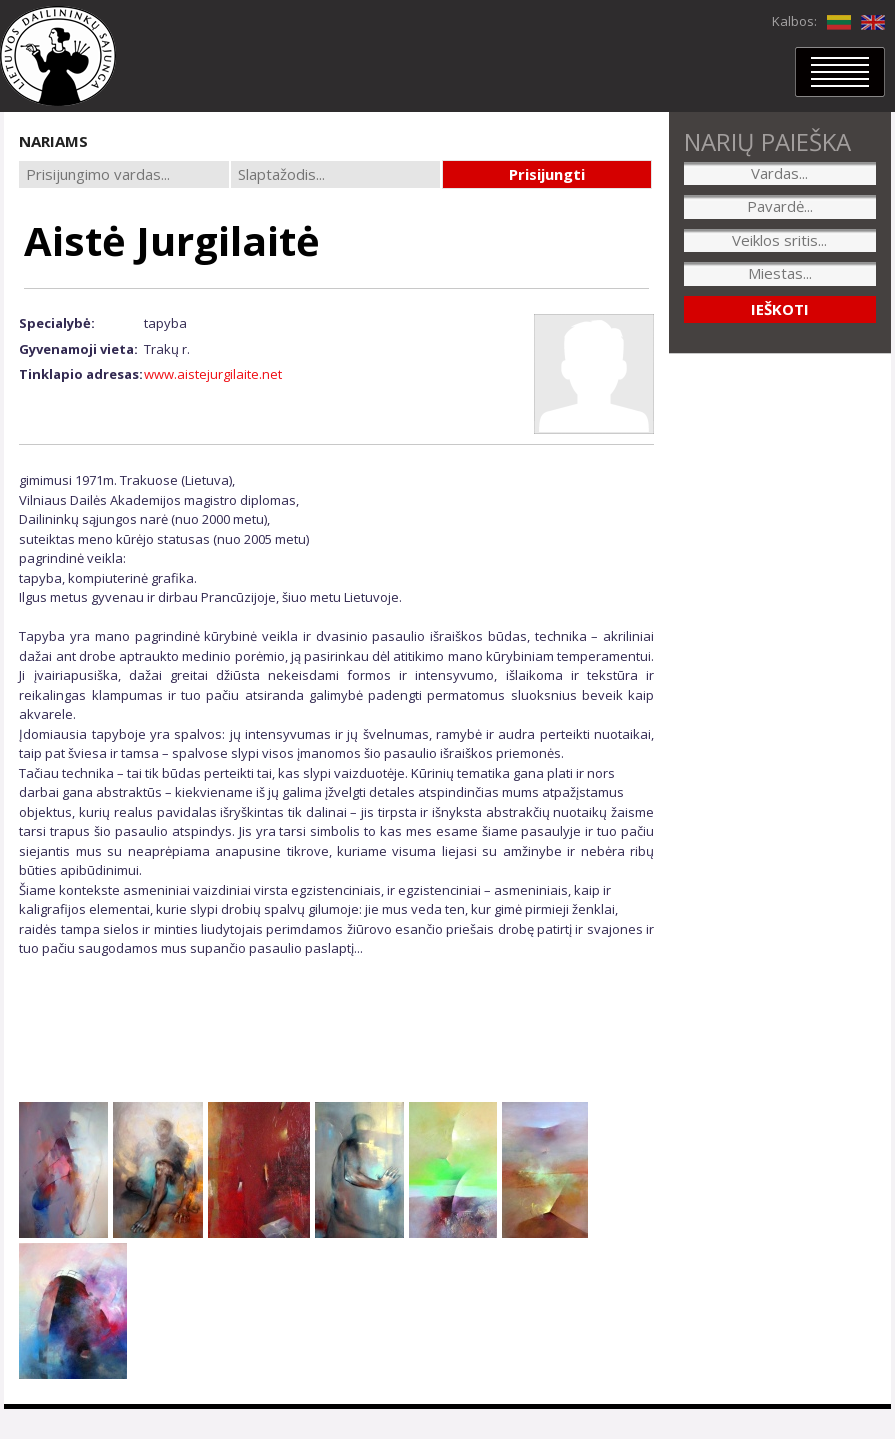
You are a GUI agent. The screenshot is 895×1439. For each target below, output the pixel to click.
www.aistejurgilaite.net (213, 374)
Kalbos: (794, 21)
